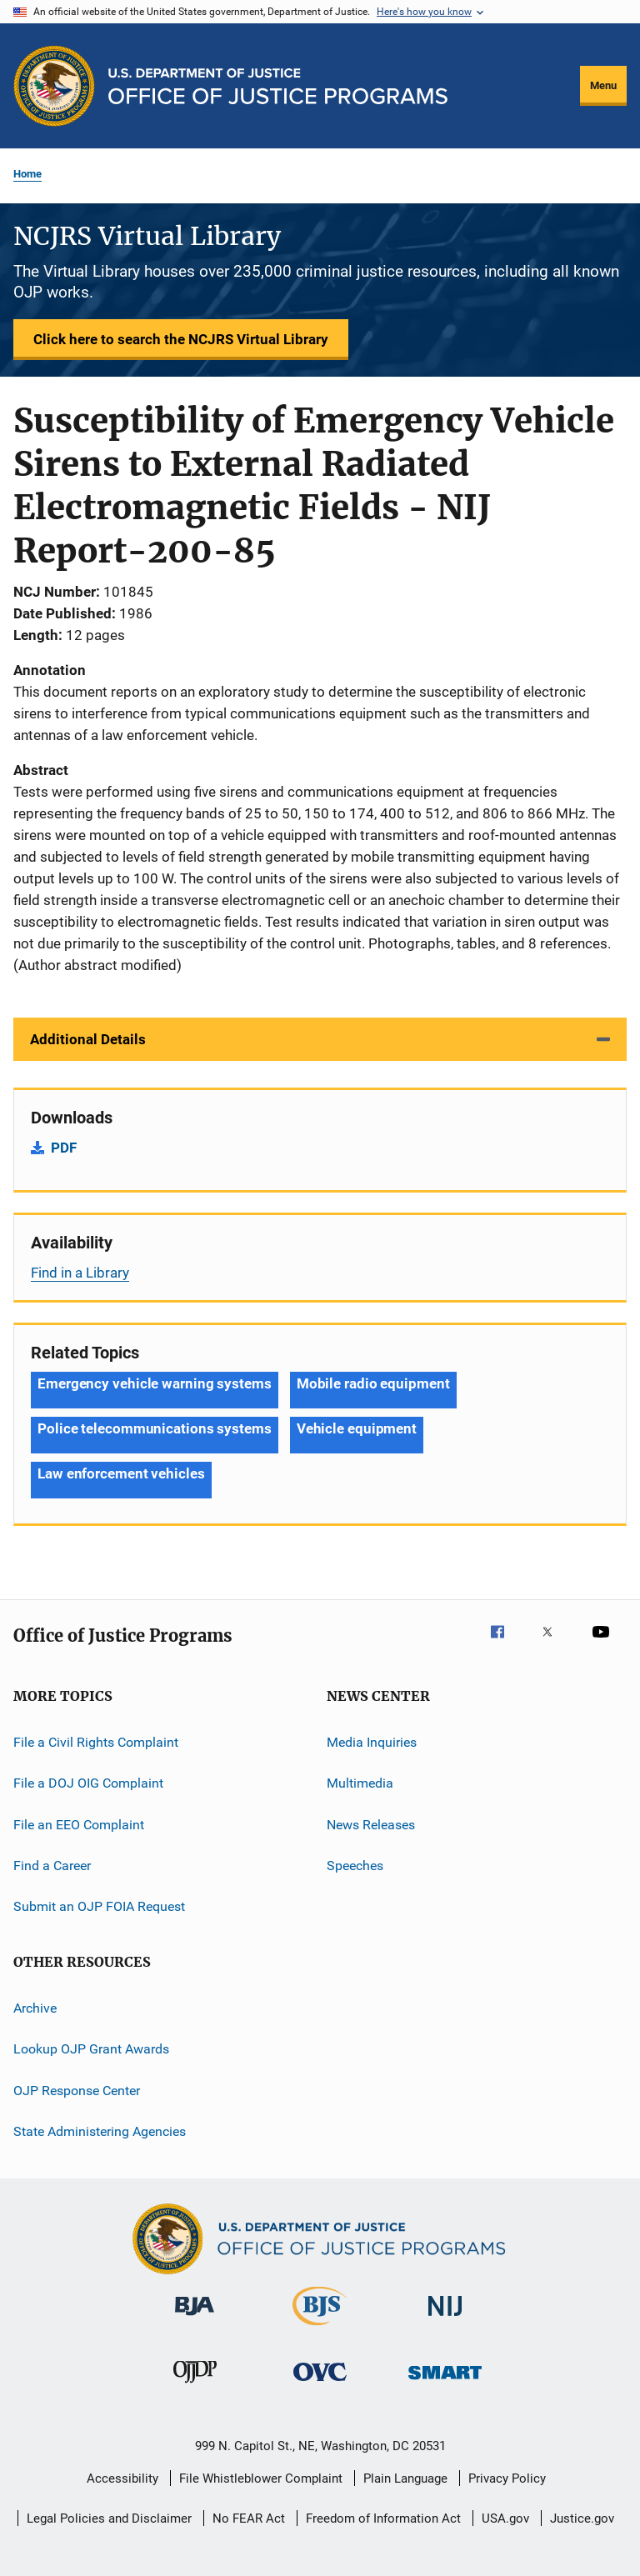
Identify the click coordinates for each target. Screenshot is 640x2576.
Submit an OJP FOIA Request (99, 1906)
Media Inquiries (372, 1742)
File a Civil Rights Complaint (95, 1742)
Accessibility (122, 2478)
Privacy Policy (507, 2478)
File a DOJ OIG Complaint (88, 1783)
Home (27, 174)
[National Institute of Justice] (445, 2319)
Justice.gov (582, 2518)
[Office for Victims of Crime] (320, 2384)
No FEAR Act (248, 2518)
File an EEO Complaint (78, 1825)
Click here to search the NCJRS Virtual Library (180, 339)
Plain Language (405, 2478)
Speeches (355, 1865)
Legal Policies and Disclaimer (109, 2518)
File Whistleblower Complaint (260, 2478)
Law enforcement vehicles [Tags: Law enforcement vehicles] (121, 1473)
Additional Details (88, 1039)
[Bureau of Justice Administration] (194, 2318)
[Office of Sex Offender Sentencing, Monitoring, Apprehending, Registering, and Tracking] (445, 2382)
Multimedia (360, 1783)
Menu (603, 85)
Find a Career (52, 1865)
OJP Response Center (76, 2090)
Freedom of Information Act (383, 2518)
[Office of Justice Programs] (54, 86)
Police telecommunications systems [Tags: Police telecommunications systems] (155, 1428)
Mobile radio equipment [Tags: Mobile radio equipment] (373, 1383)
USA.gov (505, 2518)
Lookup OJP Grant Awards (91, 2049)
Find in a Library (80, 1272)
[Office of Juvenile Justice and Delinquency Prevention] (195, 2386)
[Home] (278, 86)
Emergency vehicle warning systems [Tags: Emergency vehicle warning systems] (155, 1383)
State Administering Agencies (99, 2131)
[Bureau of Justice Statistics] (319, 2328)
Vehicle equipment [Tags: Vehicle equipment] (357, 1428)
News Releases (371, 1825)
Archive (35, 2008)
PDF (64, 1147)
